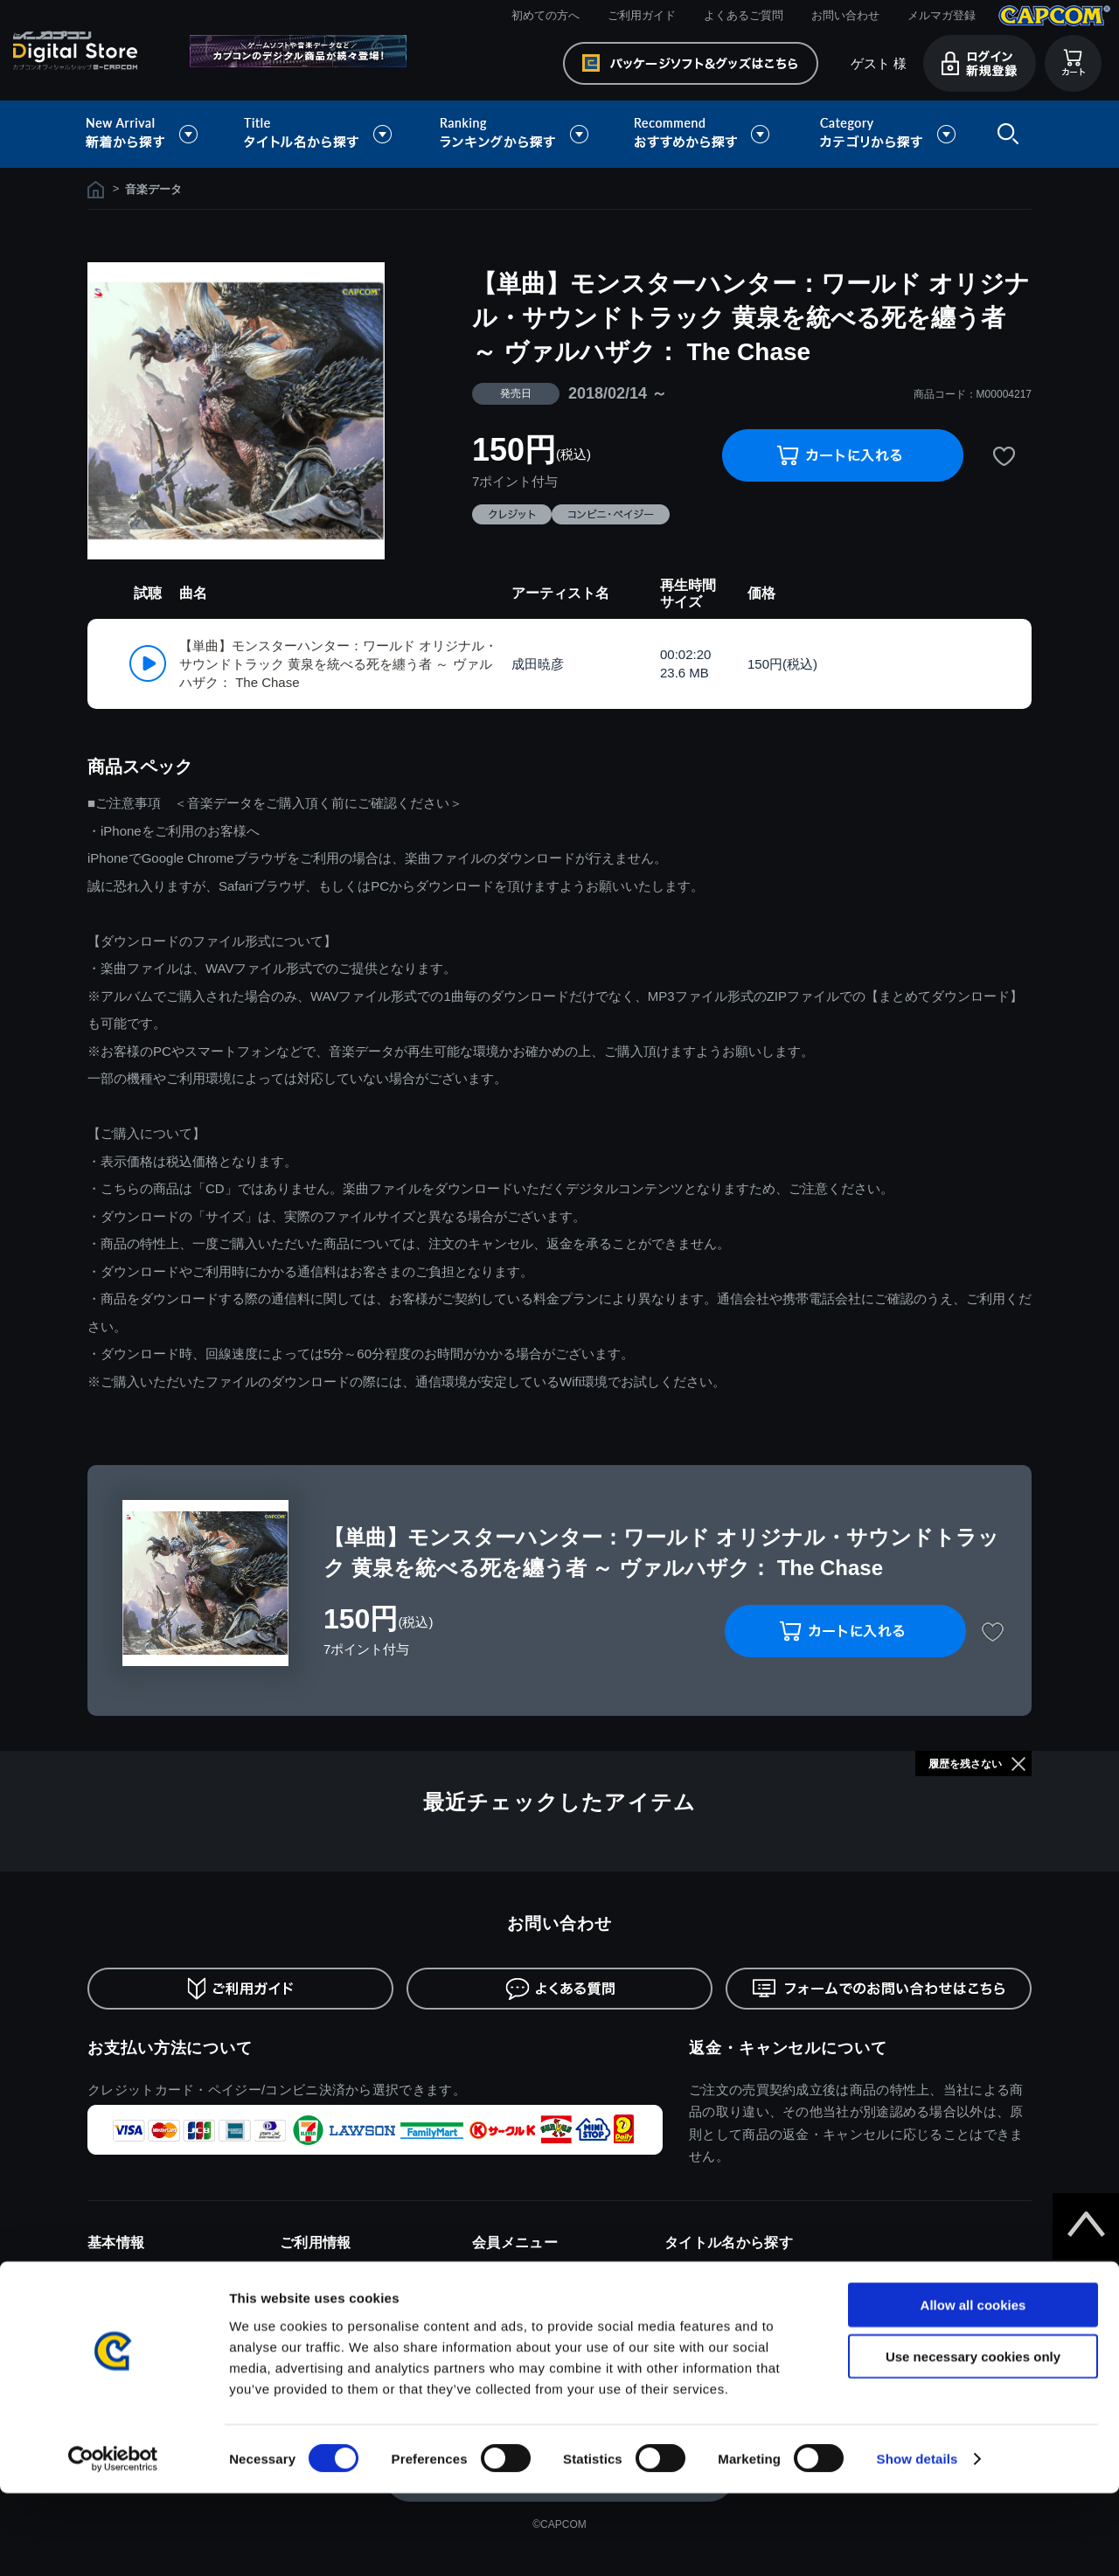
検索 (1004, 134)
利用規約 (110, 2272)
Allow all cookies (973, 2387)
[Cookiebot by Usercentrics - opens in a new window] (113, 2542)
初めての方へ (545, 15)
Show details (917, 2541)
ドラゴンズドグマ (903, 2272)
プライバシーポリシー (145, 2324)
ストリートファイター (722, 2324)
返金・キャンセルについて (788, 2048)
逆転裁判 (880, 2324)
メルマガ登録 (941, 15)
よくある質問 (315, 2324)
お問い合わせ (845, 15)
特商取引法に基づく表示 (151, 2298)
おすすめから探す (705, 134)
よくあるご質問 (743, 15)
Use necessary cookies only (973, 2439)
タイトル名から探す (320, 134)
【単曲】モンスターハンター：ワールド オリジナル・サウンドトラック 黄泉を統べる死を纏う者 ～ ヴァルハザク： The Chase (338, 664)
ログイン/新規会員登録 (531, 2272)
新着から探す (154, 134)
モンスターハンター (716, 2272)
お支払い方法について (170, 2048)
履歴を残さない (965, 1764)
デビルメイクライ (903, 2298)
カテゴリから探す (887, 134)
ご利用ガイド (642, 15)
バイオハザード (705, 2298)
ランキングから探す (516, 134)
